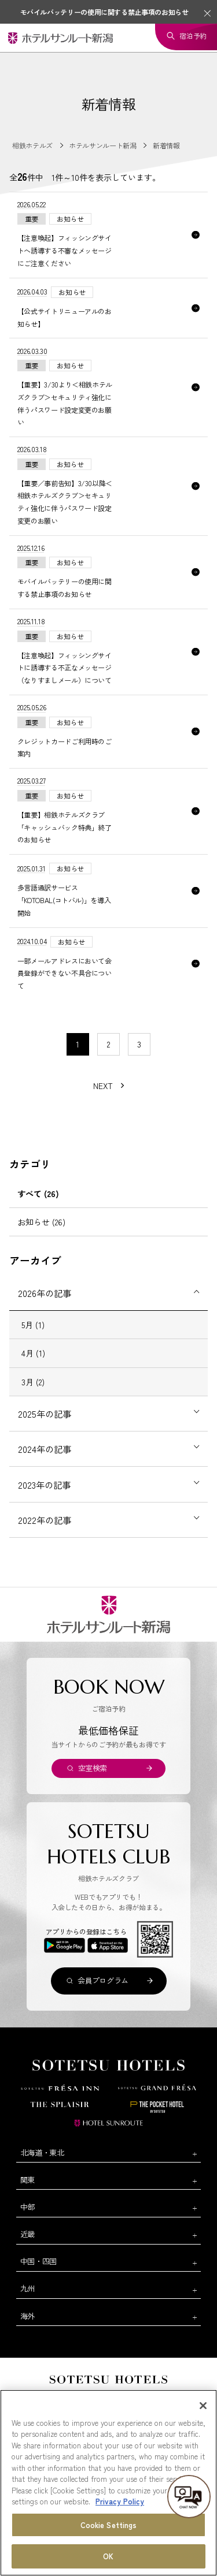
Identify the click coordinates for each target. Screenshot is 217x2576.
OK (108, 2556)
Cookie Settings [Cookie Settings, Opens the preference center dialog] (108, 2524)
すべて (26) (38, 1193)
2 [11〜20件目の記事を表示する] (108, 1044)
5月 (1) (33, 1324)
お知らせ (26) (41, 1222)
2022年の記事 (44, 1519)
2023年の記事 (44, 1484)
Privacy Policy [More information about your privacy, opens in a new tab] (119, 2501)
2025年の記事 (44, 1413)
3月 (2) (33, 1382)
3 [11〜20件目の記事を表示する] (139, 1044)
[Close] (203, 2405)
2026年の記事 (44, 1293)
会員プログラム (103, 1980)
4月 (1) (33, 1353)
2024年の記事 (44, 1448)
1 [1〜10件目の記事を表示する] (77, 1044)
